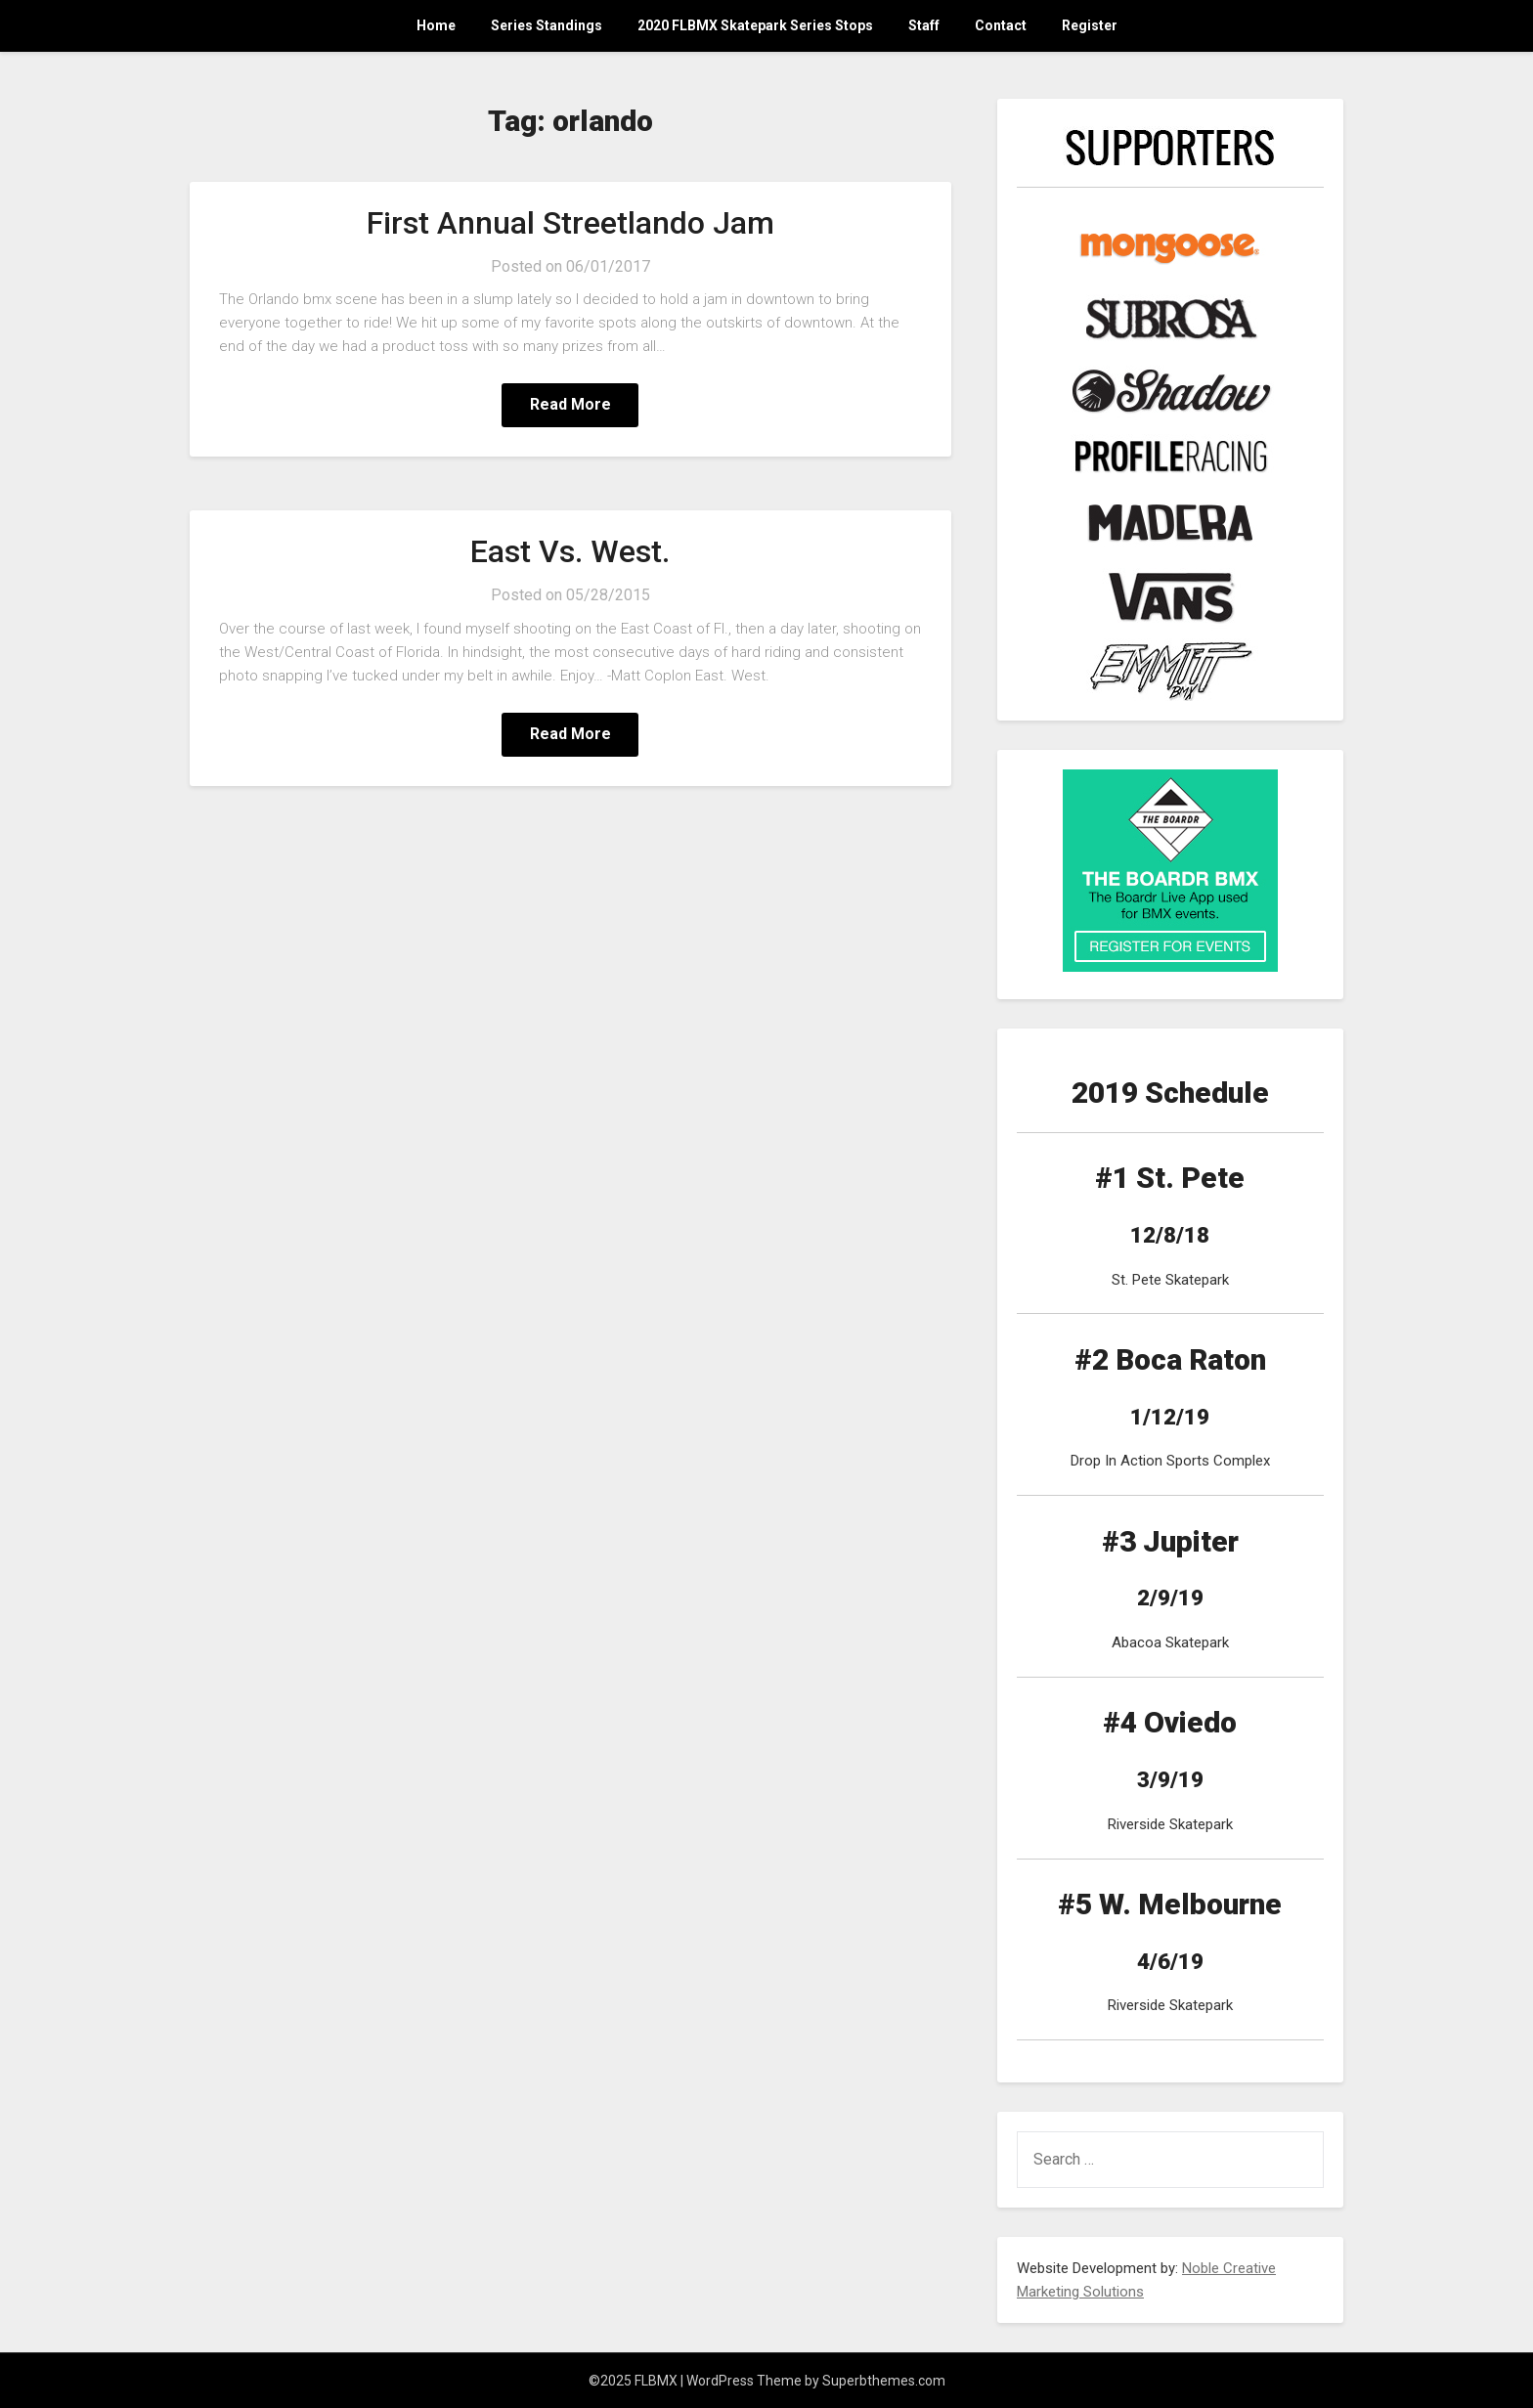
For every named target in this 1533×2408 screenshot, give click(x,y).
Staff (924, 25)
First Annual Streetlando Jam (570, 222)
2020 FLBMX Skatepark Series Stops (755, 25)
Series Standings (546, 25)
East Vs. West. (570, 551)
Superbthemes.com (883, 2380)
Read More (570, 404)
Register (1089, 25)
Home (436, 25)
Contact (1001, 25)
